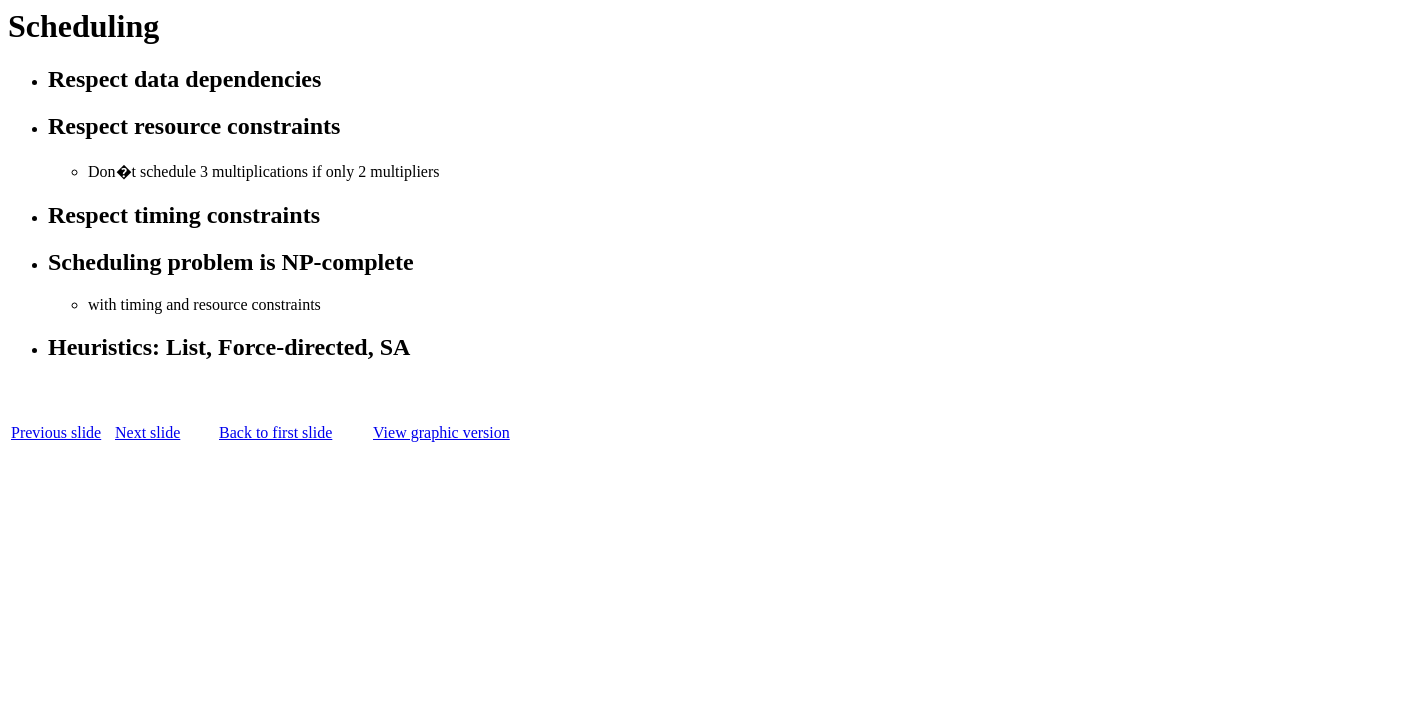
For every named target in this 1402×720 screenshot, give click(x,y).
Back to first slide (275, 432)
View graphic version (441, 432)
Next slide (147, 432)
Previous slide (56, 432)
